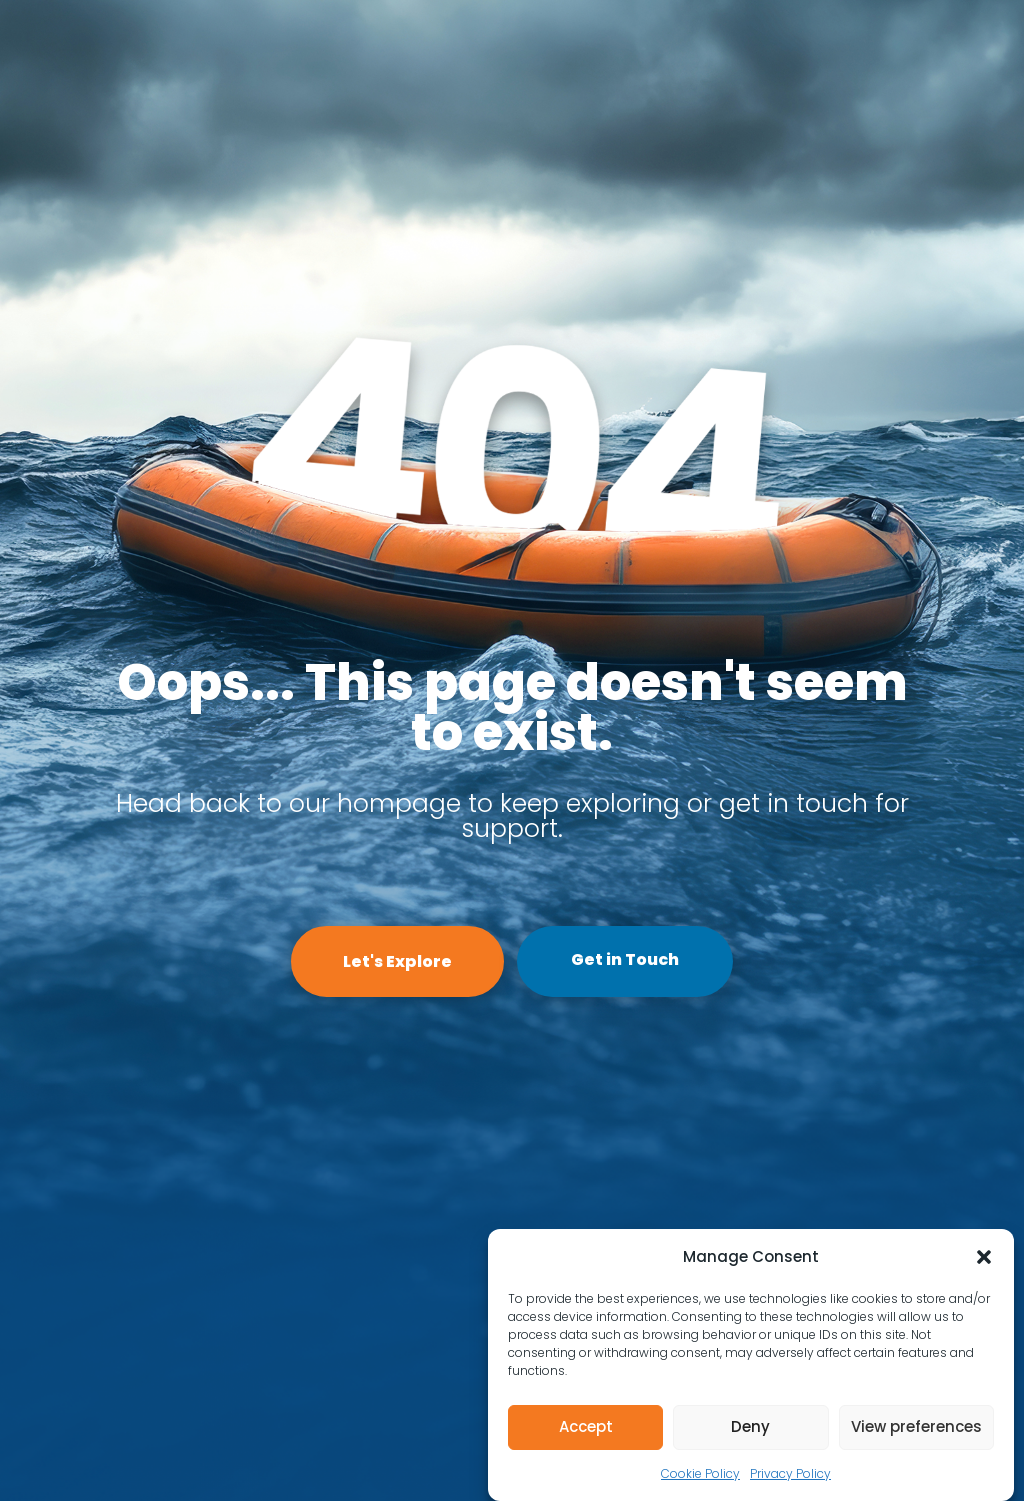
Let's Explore (397, 961)
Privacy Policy (790, 1473)
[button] (984, 1257)
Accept (586, 1426)
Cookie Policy (700, 1473)
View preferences (916, 1426)
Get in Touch (625, 959)
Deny (750, 1426)
